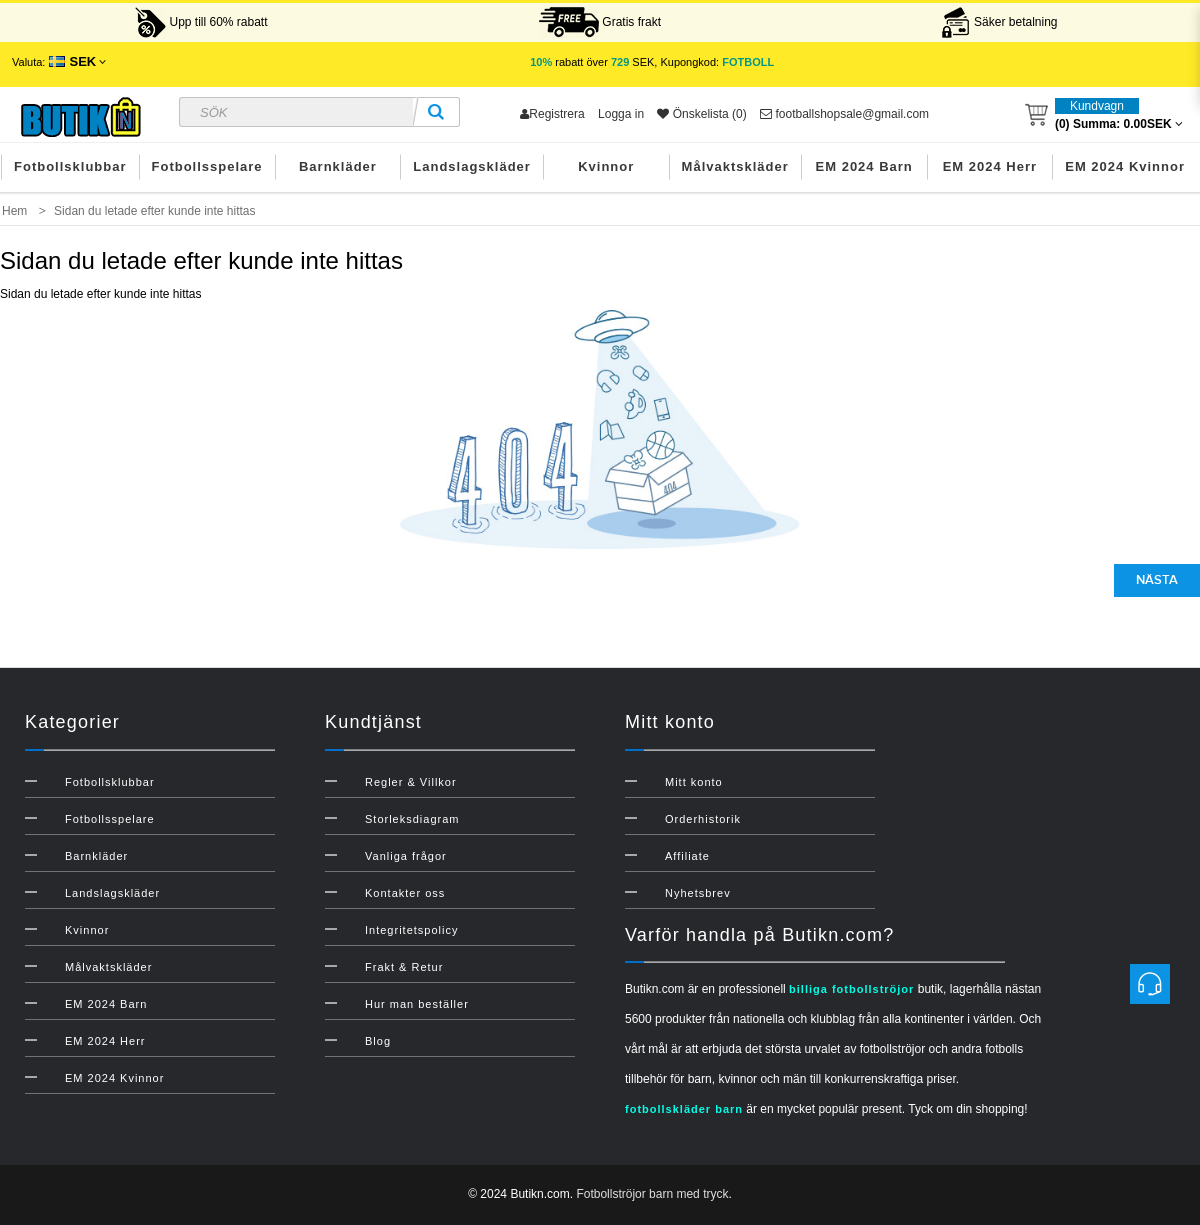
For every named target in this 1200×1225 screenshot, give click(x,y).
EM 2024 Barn (864, 166)
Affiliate (687, 856)
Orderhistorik (703, 819)
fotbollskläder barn (684, 1109)
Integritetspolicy (411, 930)
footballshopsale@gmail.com (844, 114)
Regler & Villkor (411, 782)
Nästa (1157, 580)
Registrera (552, 114)
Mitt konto (694, 782)
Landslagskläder (472, 166)
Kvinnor (606, 166)
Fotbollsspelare (207, 166)
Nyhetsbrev (698, 893)
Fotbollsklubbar (70, 166)
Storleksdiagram (412, 819)
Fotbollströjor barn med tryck (652, 1194)
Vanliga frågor (406, 856)
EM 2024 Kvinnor (1125, 166)
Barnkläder (338, 166)
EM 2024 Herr (990, 166)
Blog (378, 1041)
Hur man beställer (417, 1004)
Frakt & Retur (404, 967)
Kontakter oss (405, 893)
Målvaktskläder (735, 166)
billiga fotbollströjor (851, 989)
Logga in (621, 114)
